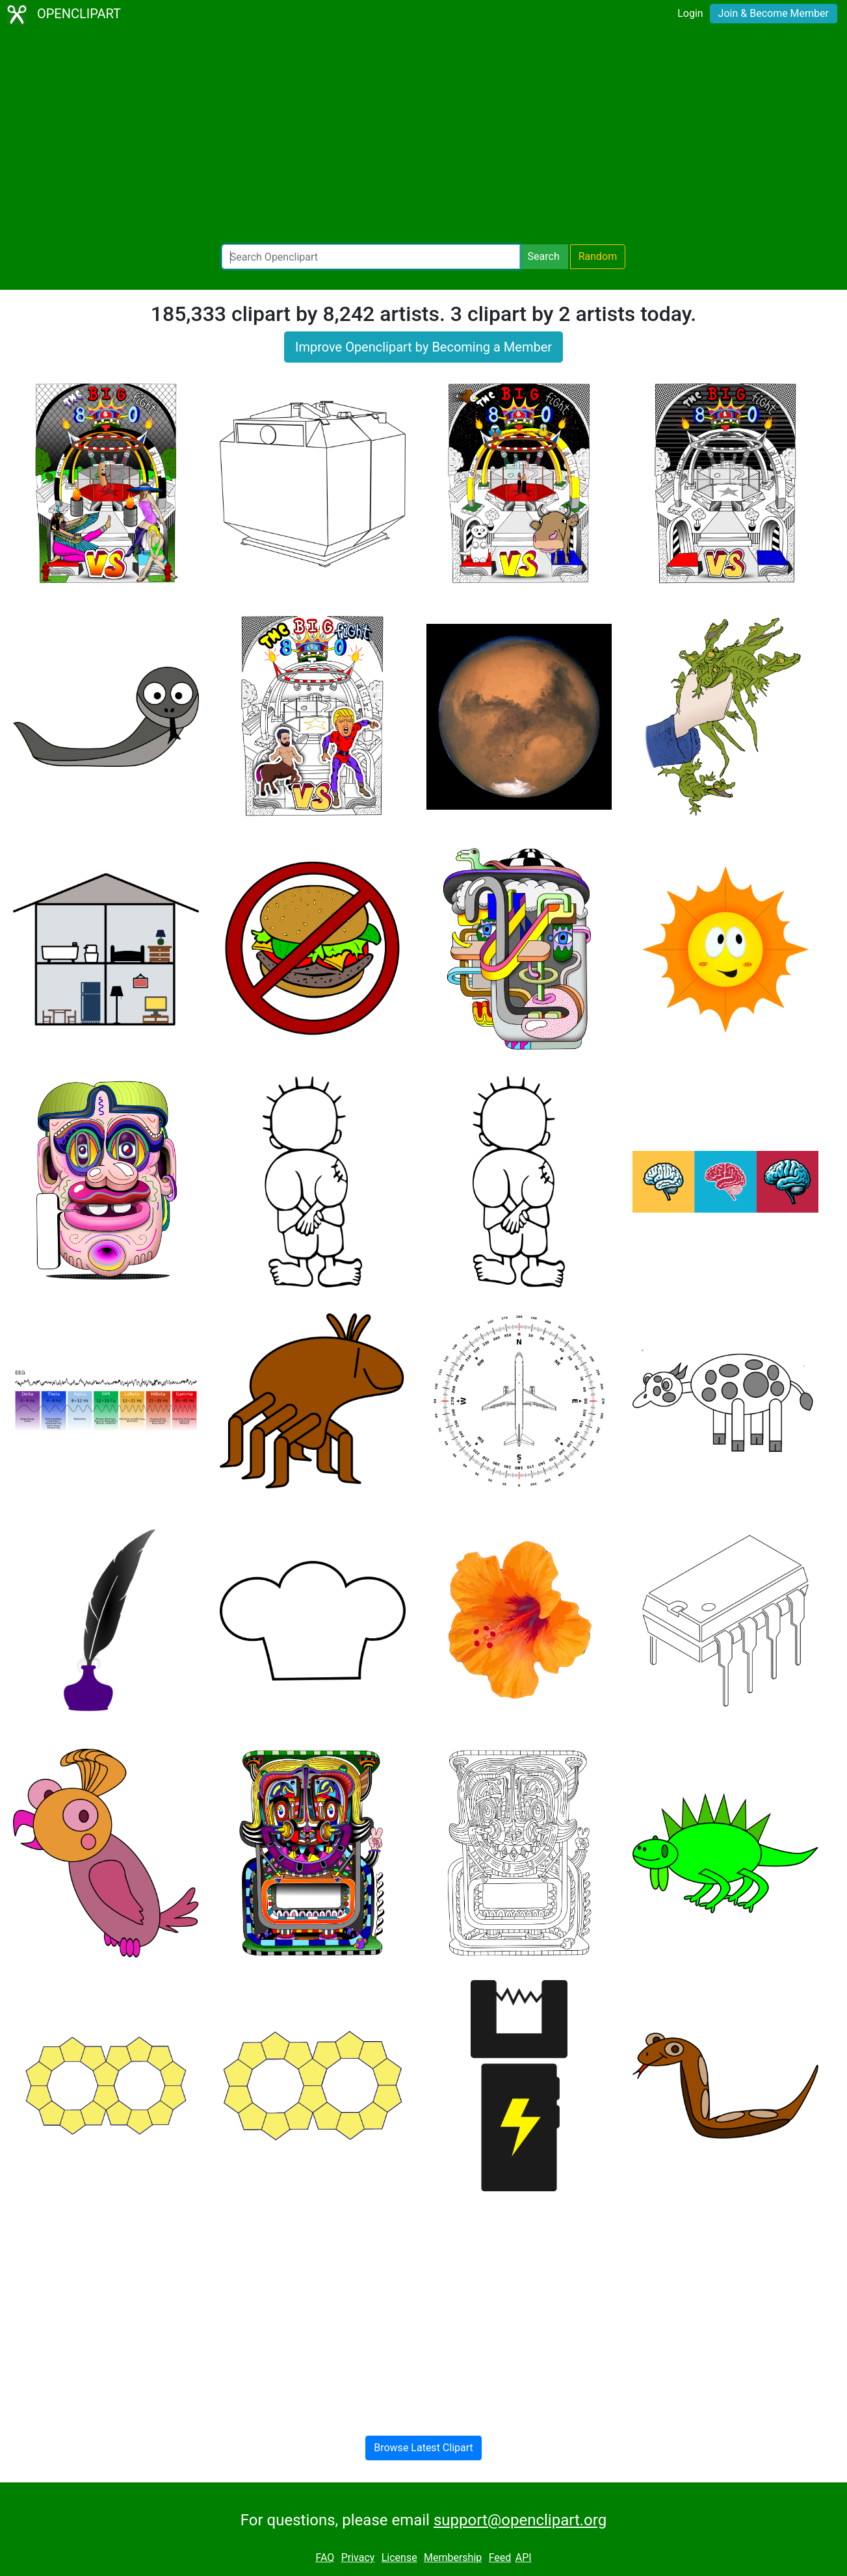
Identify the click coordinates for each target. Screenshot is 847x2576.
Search (544, 256)
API (523, 2557)
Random (598, 256)
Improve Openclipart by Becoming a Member (423, 347)
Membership (453, 2557)
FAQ (324, 2557)
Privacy (358, 2557)
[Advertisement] (424, 136)
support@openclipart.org (520, 2520)
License (399, 2557)
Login (690, 13)
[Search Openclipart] (371, 256)
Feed (500, 2557)
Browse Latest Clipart (423, 2447)
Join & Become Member (773, 13)
